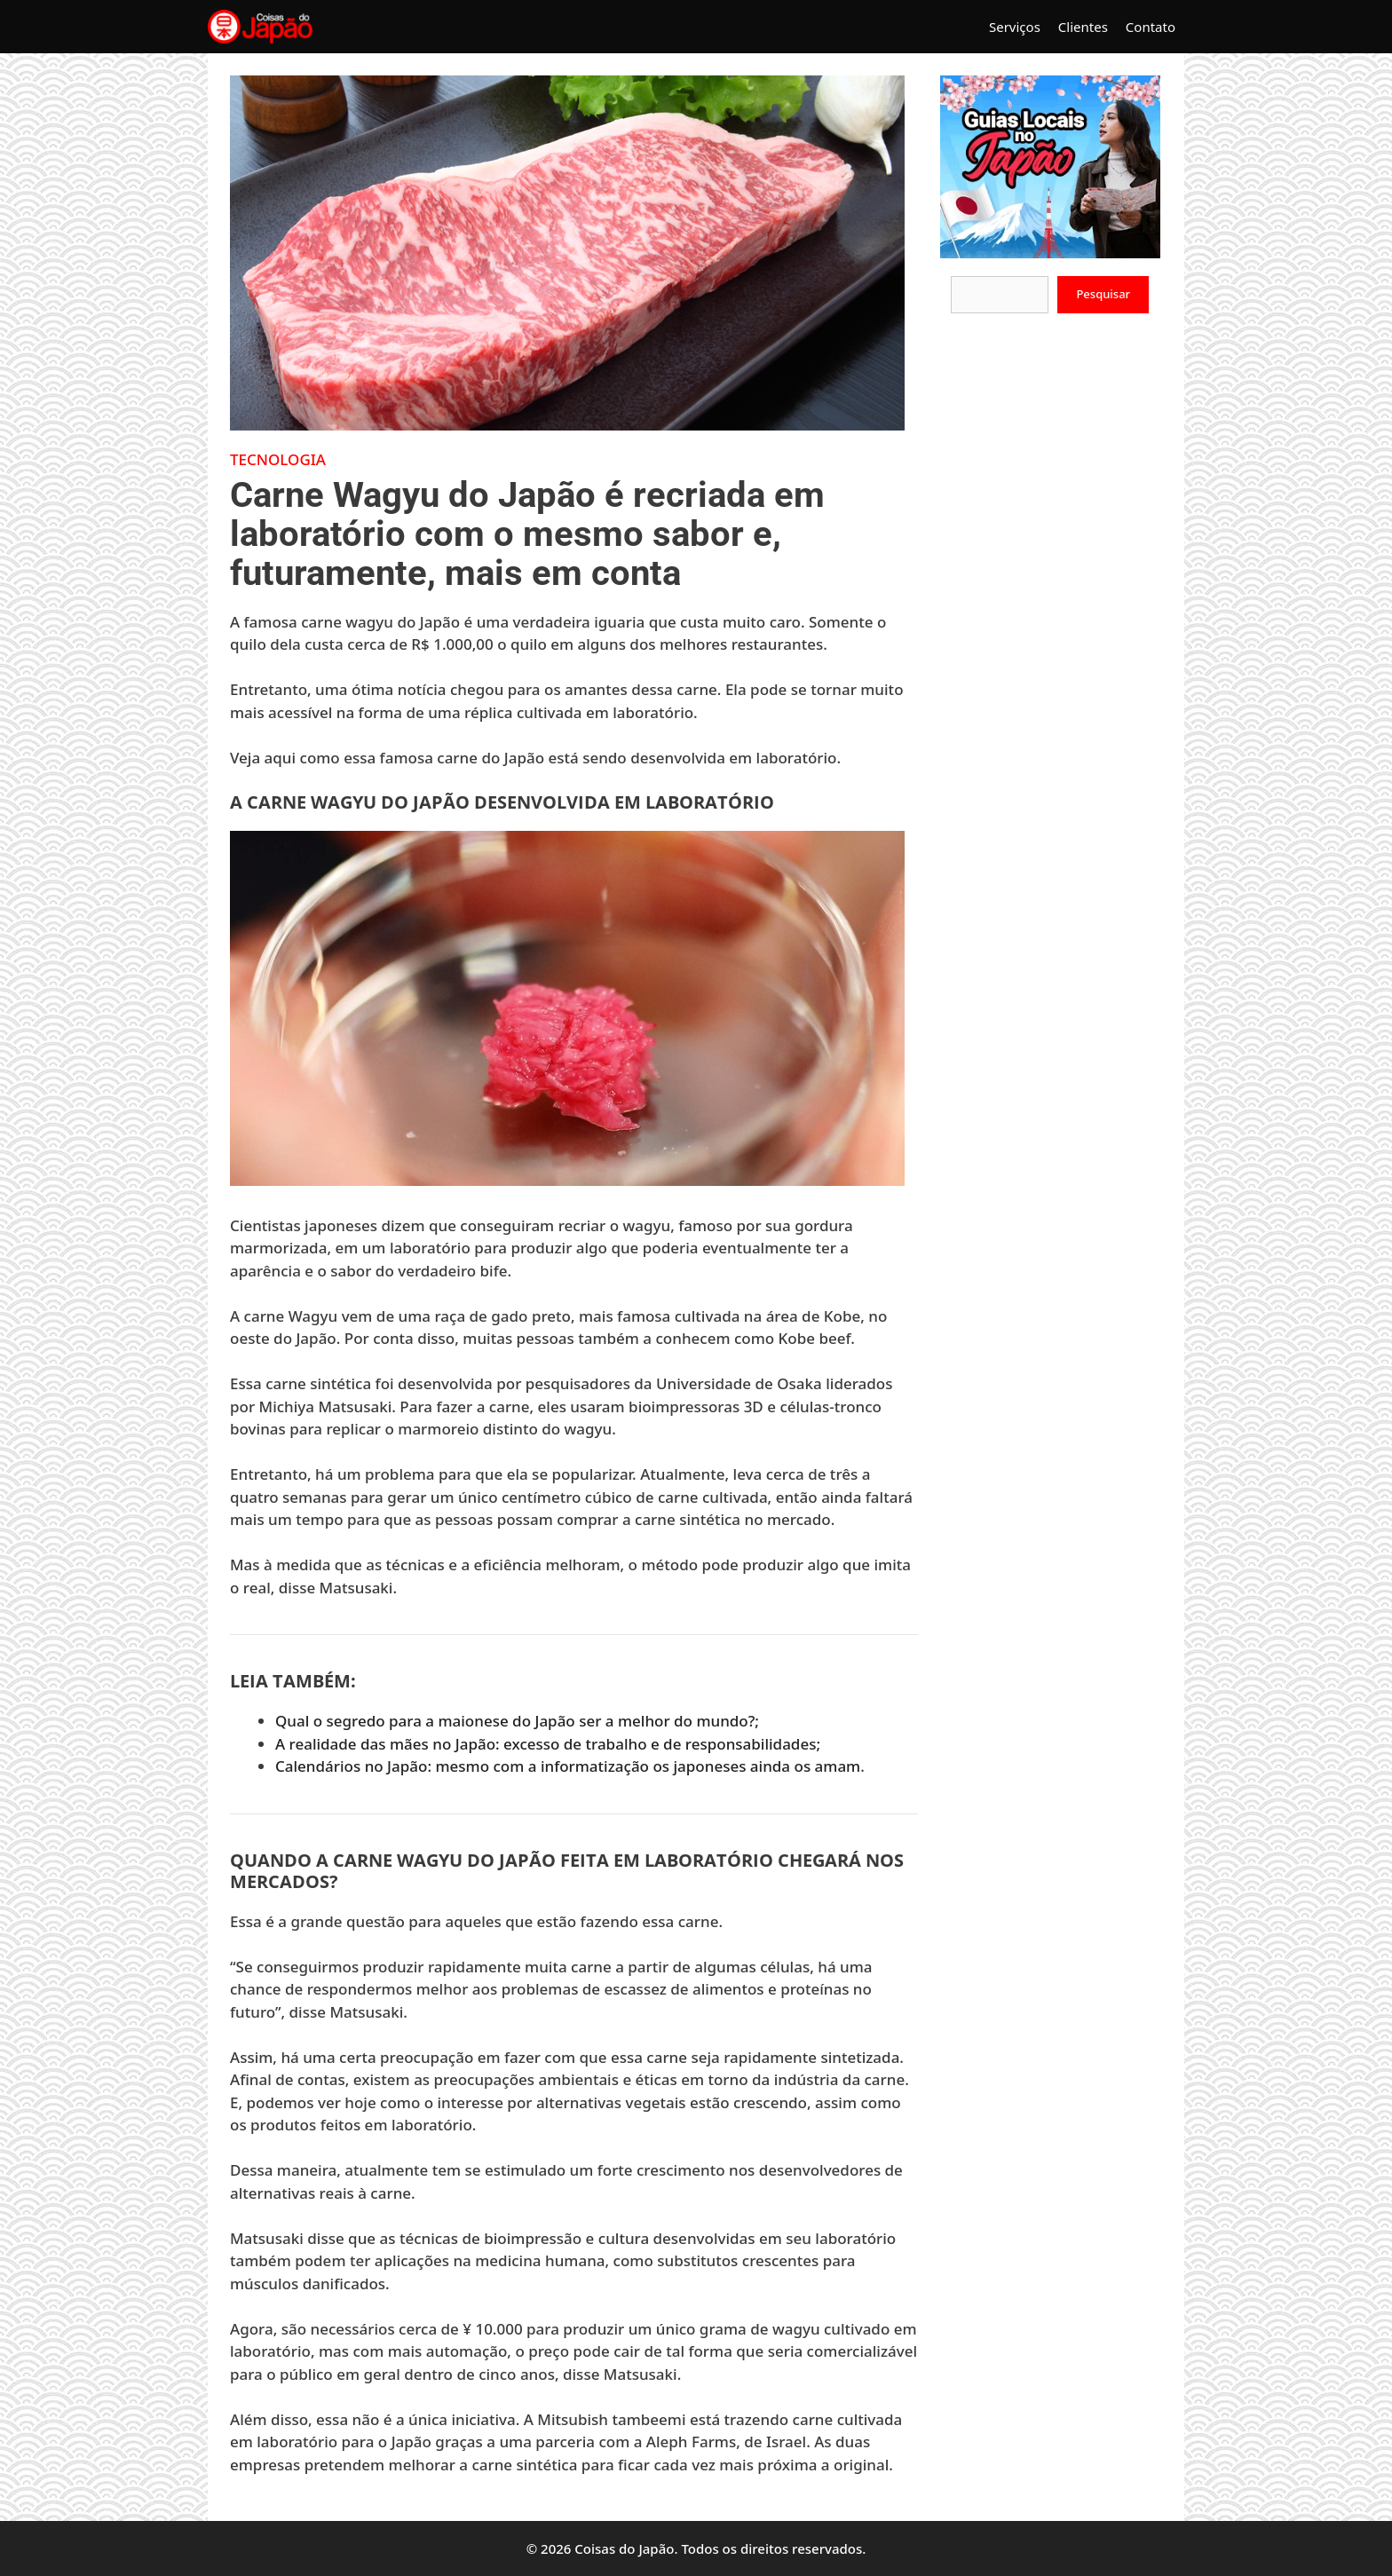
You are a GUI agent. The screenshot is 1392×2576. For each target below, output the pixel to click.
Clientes (1083, 27)
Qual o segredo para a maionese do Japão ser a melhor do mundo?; (517, 1721)
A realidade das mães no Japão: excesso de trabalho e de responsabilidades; (547, 1744)
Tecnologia (278, 459)
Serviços (1014, 27)
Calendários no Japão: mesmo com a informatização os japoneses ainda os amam (567, 1766)
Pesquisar (1103, 294)
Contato (1150, 27)
